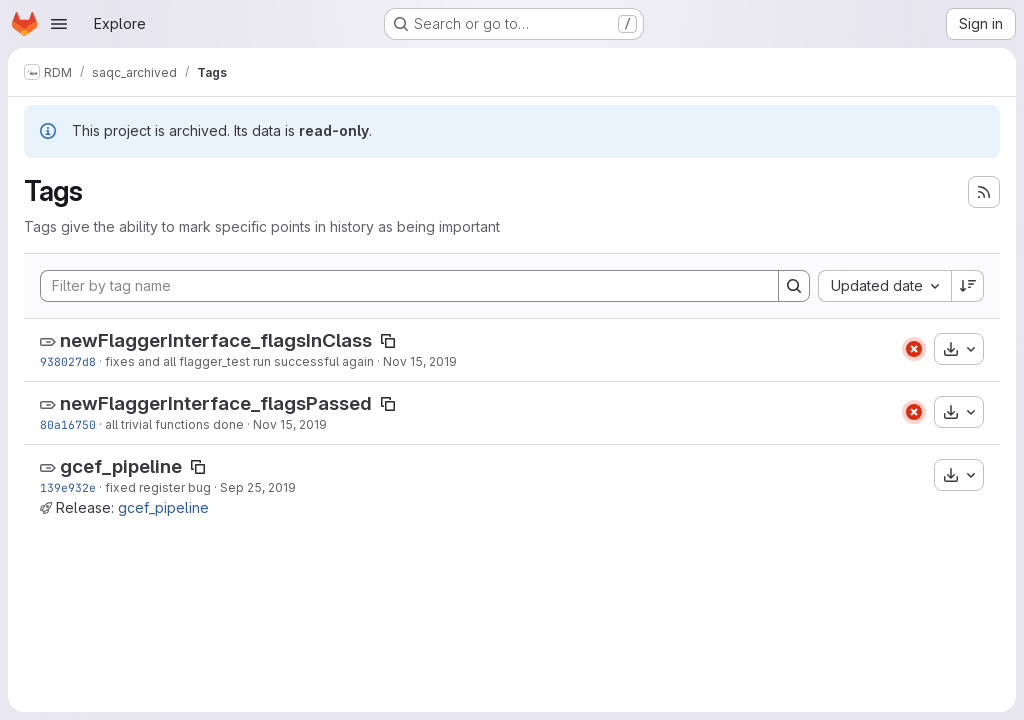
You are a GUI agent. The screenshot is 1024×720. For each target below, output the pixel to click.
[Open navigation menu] (59, 24)
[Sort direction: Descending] (968, 286)
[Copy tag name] (388, 341)
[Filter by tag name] (409, 286)
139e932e (68, 487)
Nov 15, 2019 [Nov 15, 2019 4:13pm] (420, 361)
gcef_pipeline (121, 466)
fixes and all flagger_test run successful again (239, 361)
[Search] (794, 286)
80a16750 (68, 424)
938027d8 (68, 361)
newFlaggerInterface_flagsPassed (216, 403)
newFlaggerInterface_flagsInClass (216, 340)
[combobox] (884, 286)
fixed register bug (158, 487)
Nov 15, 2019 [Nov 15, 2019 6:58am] (290, 424)
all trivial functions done (174, 424)
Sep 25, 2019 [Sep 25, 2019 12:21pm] (258, 487)
